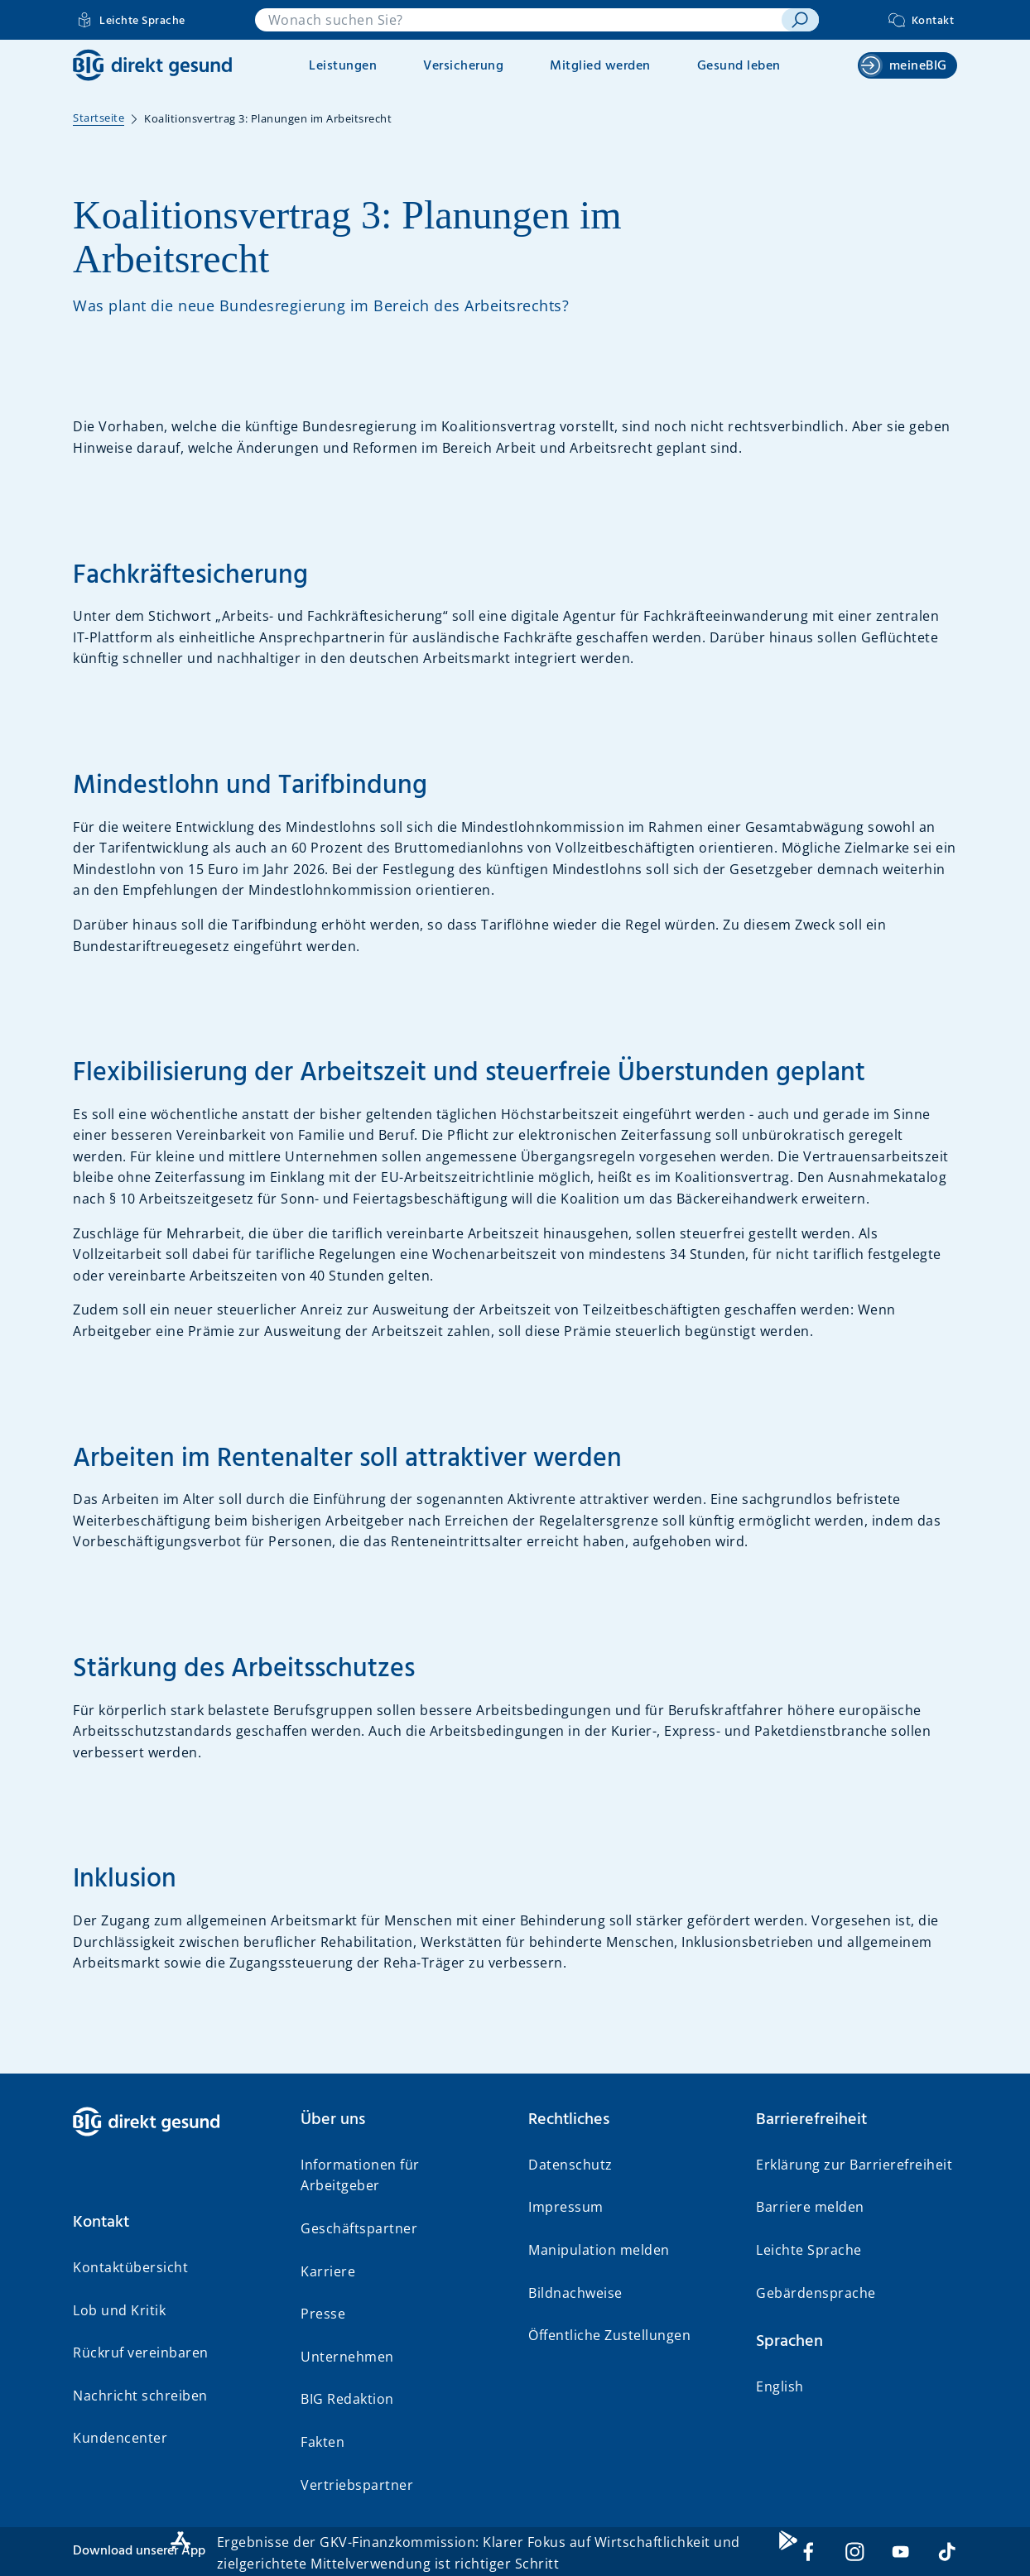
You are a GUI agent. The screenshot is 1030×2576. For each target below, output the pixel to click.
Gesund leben (739, 66)
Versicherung (463, 66)
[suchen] (800, 19)
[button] (173, 2222)
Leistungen (343, 66)
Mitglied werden (600, 66)
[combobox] (518, 20)
